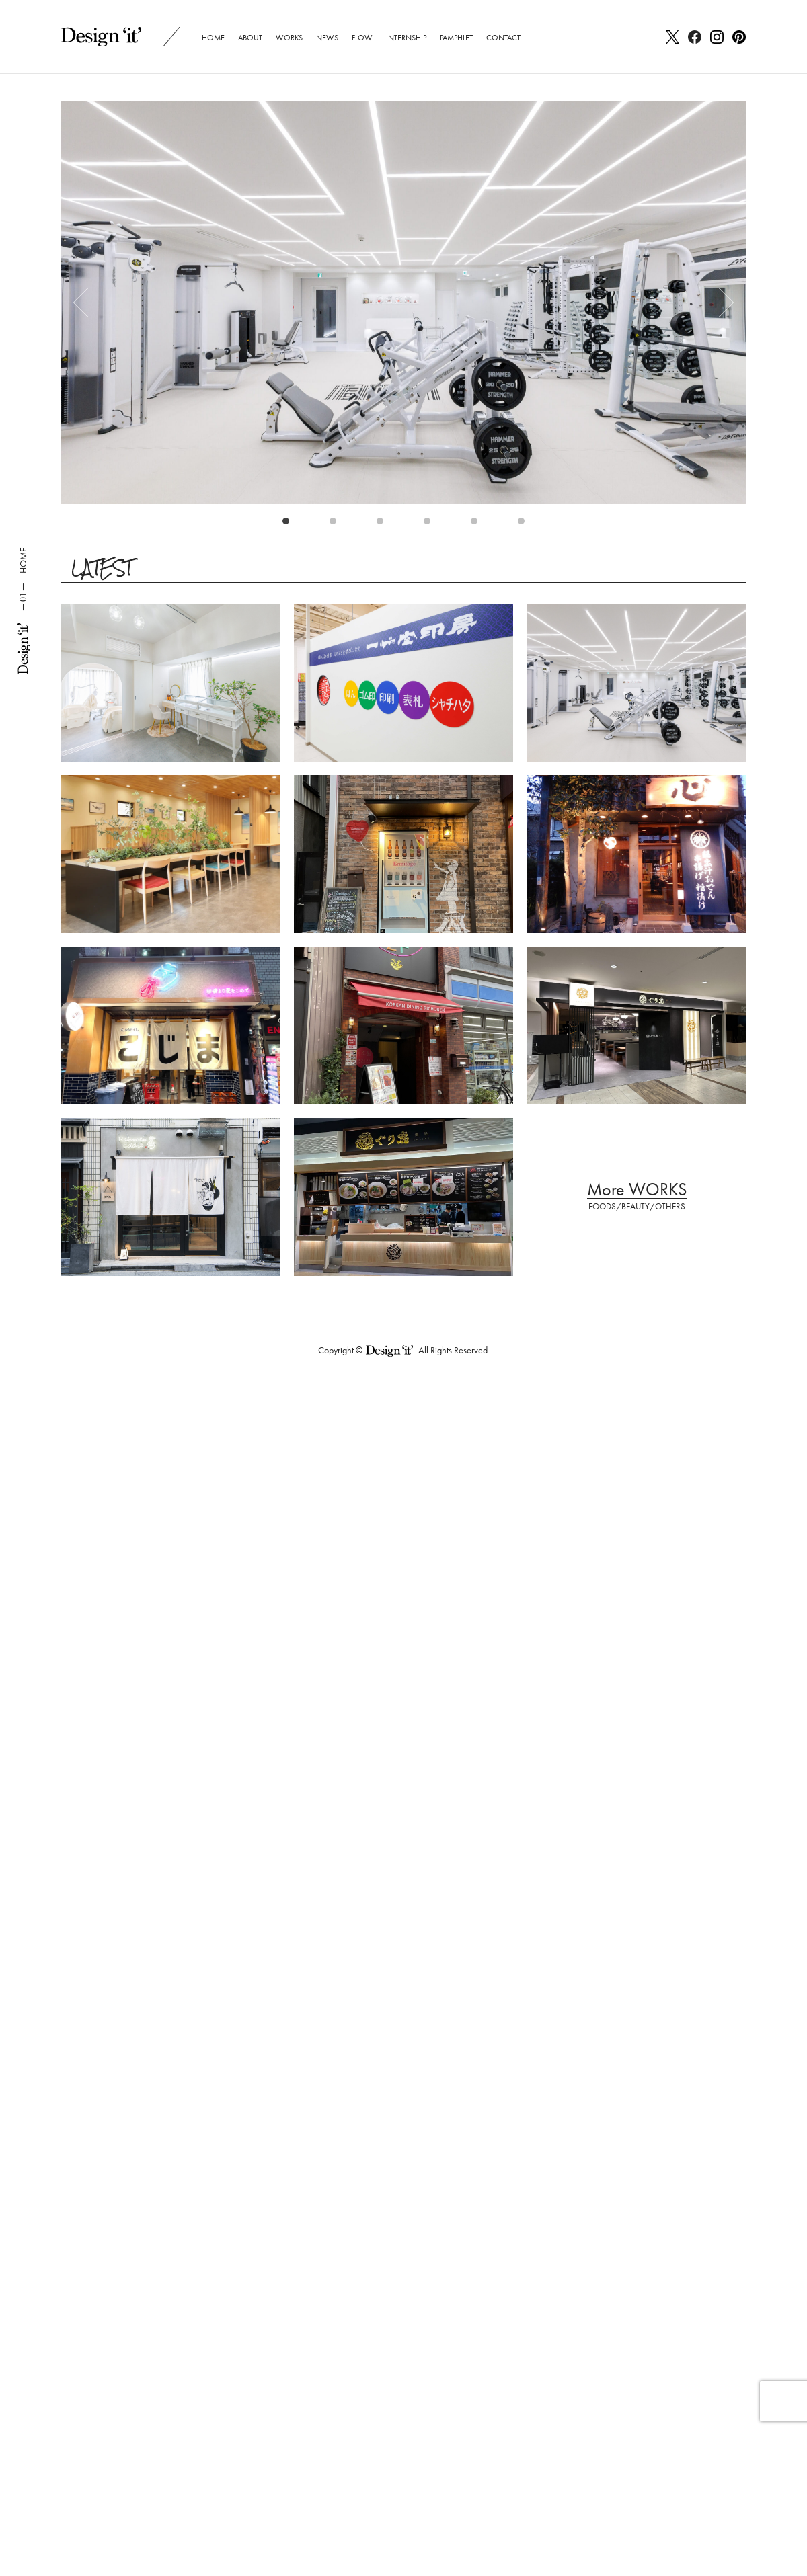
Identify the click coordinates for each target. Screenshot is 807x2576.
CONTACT (503, 37)
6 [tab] (524, 524)
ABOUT (250, 37)
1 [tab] (289, 524)
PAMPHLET (456, 37)
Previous (87, 302)
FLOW (362, 37)
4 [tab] (430, 524)
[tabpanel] (403, 302)
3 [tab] (383, 524)
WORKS (289, 37)
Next (719, 302)
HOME (213, 37)
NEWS (327, 37)
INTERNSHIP (406, 37)
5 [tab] (477, 524)
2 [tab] (336, 524)
